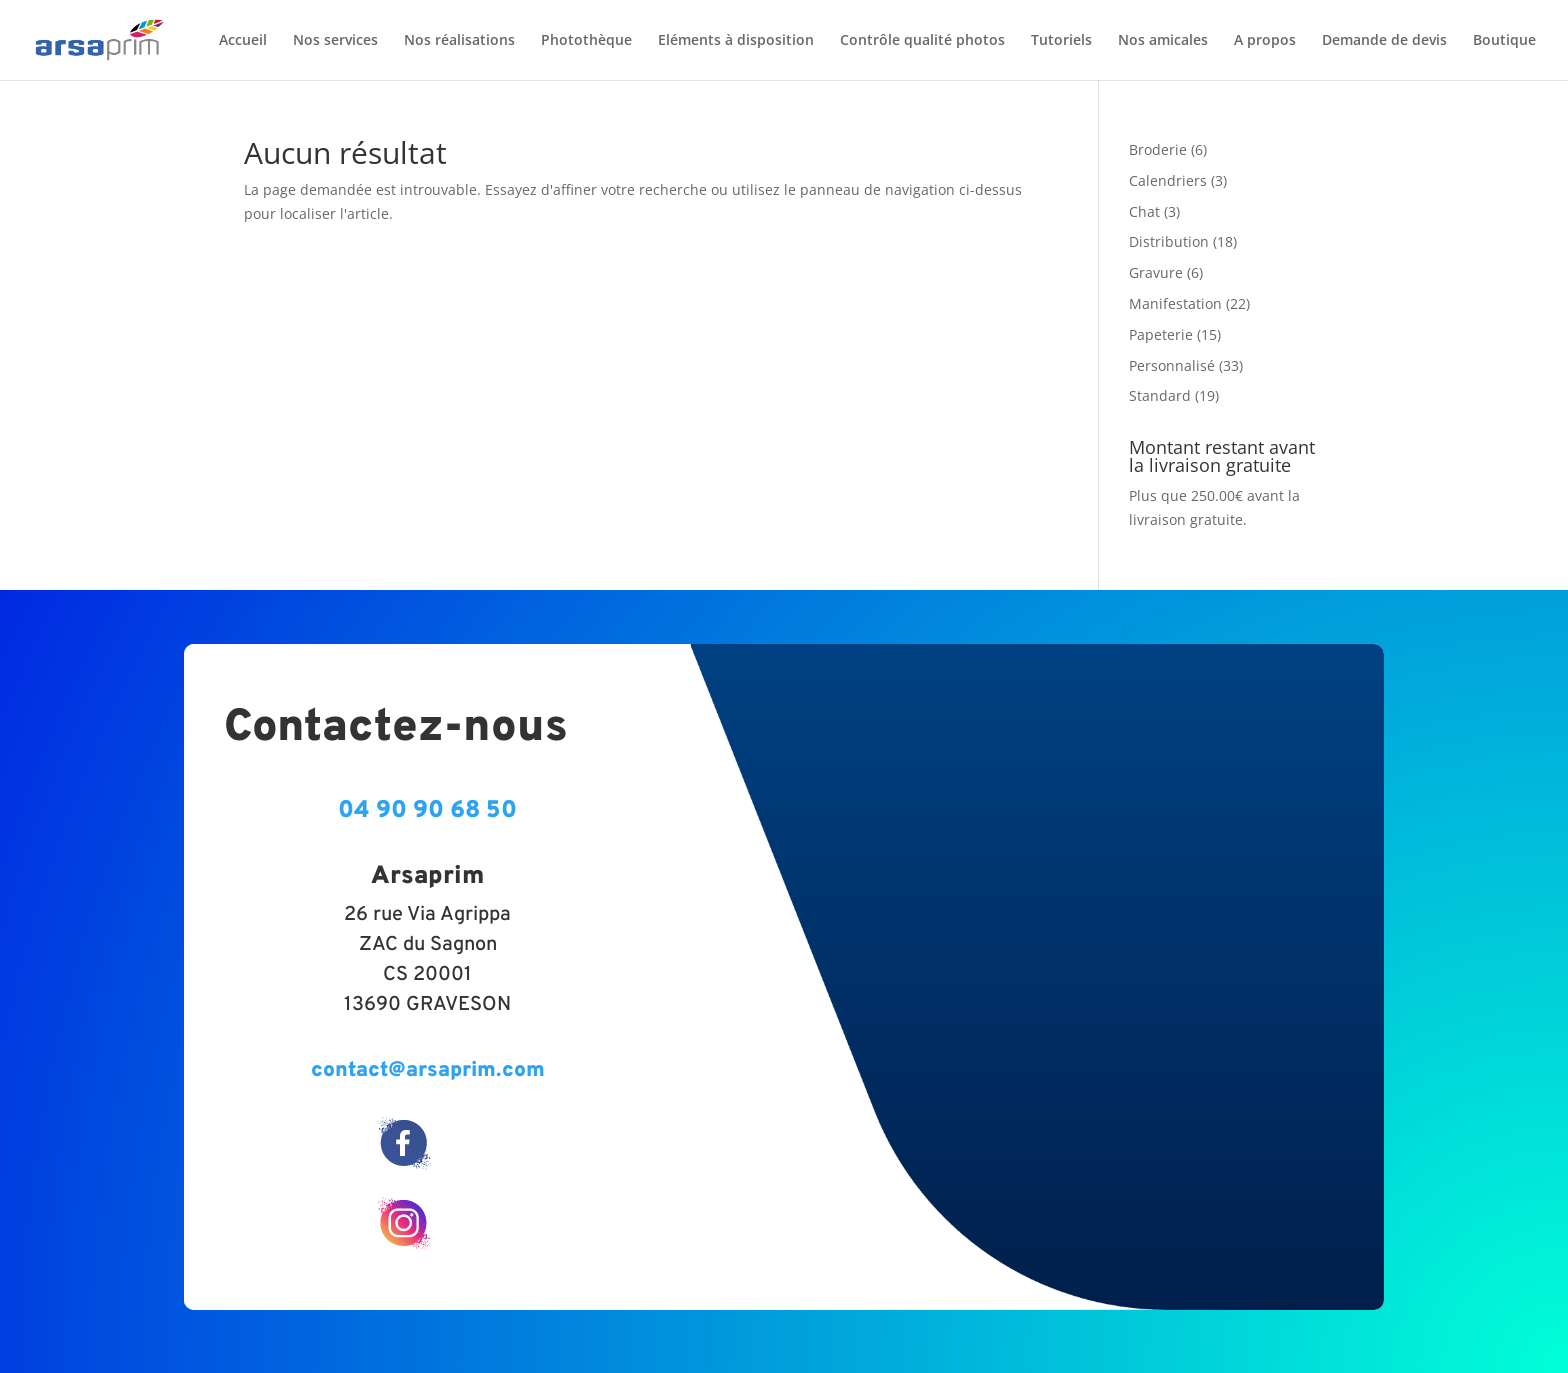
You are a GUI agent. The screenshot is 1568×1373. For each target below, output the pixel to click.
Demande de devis (1384, 41)
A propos (1265, 41)
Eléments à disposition (736, 41)
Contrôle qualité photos (922, 41)
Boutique (1504, 41)
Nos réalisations (459, 41)
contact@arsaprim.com (428, 1070)
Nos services (335, 41)
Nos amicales (1163, 41)
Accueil (243, 41)
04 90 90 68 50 (427, 811)
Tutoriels (1061, 41)
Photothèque (586, 41)
